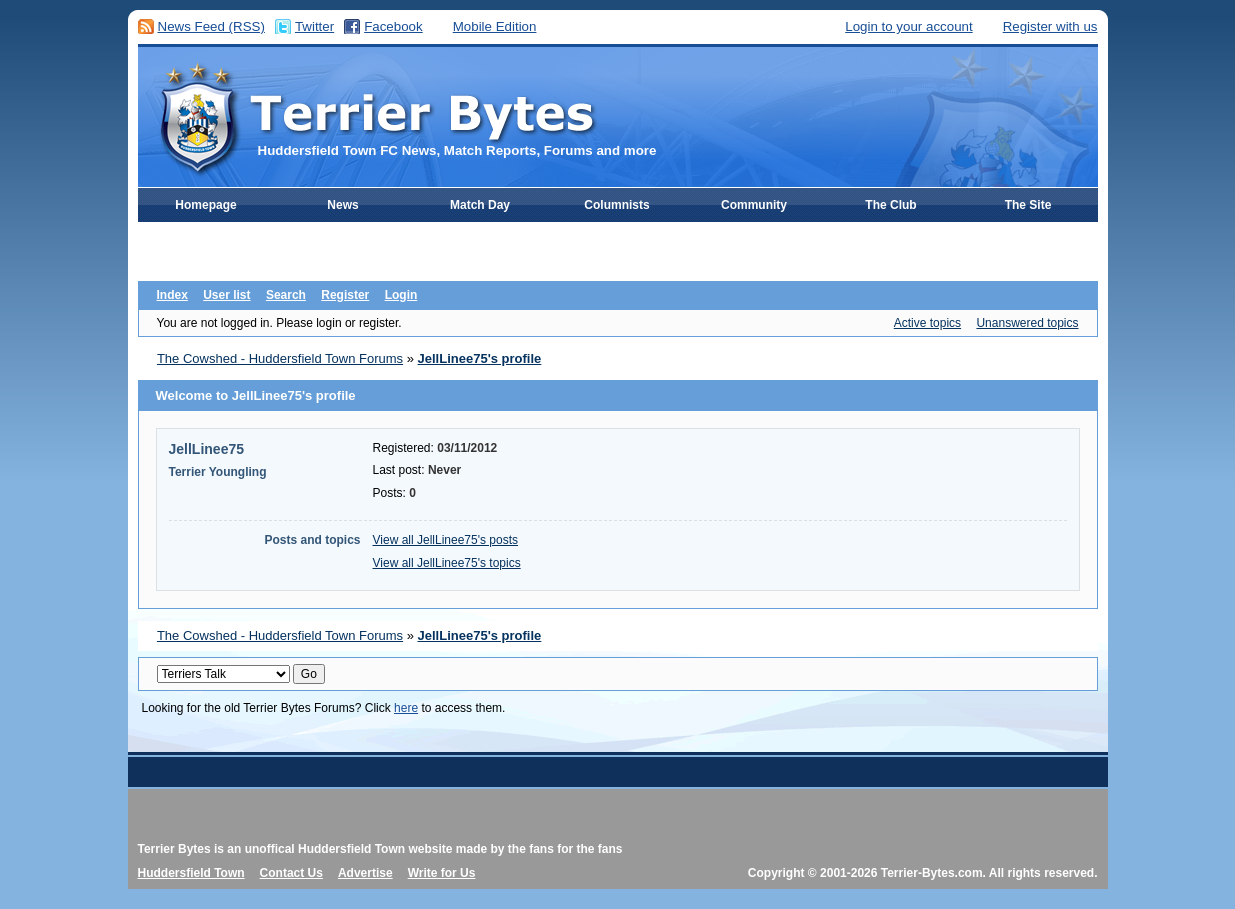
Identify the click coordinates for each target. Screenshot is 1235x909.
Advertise (365, 873)
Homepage (205, 205)
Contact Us (291, 873)
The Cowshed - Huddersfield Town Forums (280, 358)
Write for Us (442, 873)
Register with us (1050, 26)
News (342, 205)
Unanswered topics (1027, 323)
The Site (1028, 205)
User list (226, 295)
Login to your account (908, 26)
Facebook (393, 26)
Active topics (927, 323)
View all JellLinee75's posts (446, 540)
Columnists (616, 205)
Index (172, 295)
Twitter (314, 26)
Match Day (480, 205)
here (406, 708)
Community (754, 205)
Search (286, 295)
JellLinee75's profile (480, 358)
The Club (890, 205)
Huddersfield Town (191, 873)
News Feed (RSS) (211, 26)
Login (401, 295)
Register (345, 295)
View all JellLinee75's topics (447, 563)
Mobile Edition (495, 26)
